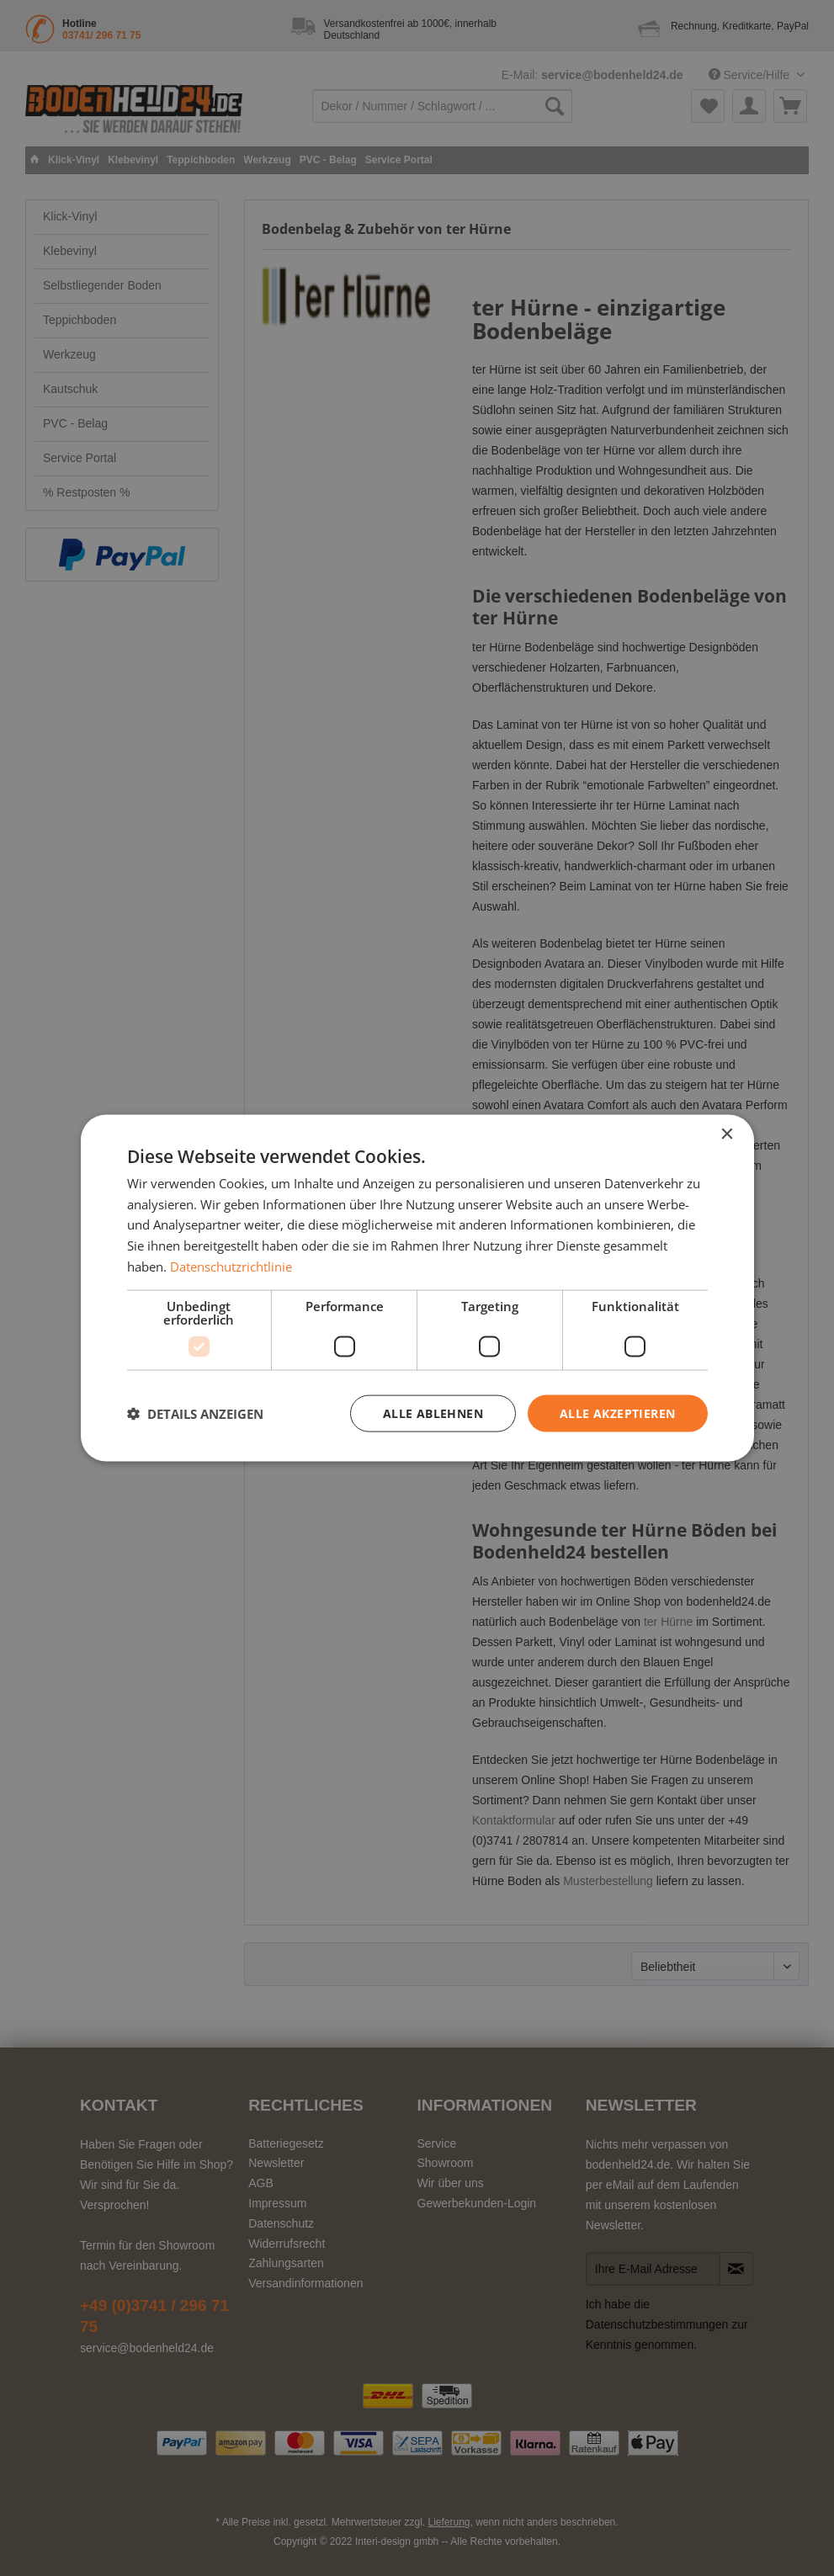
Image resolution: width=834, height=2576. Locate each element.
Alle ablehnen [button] (433, 1413)
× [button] (726, 1134)
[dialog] (417, 1288)
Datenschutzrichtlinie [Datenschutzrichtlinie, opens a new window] (231, 1265)
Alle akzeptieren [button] (617, 1413)
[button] (195, 1414)
